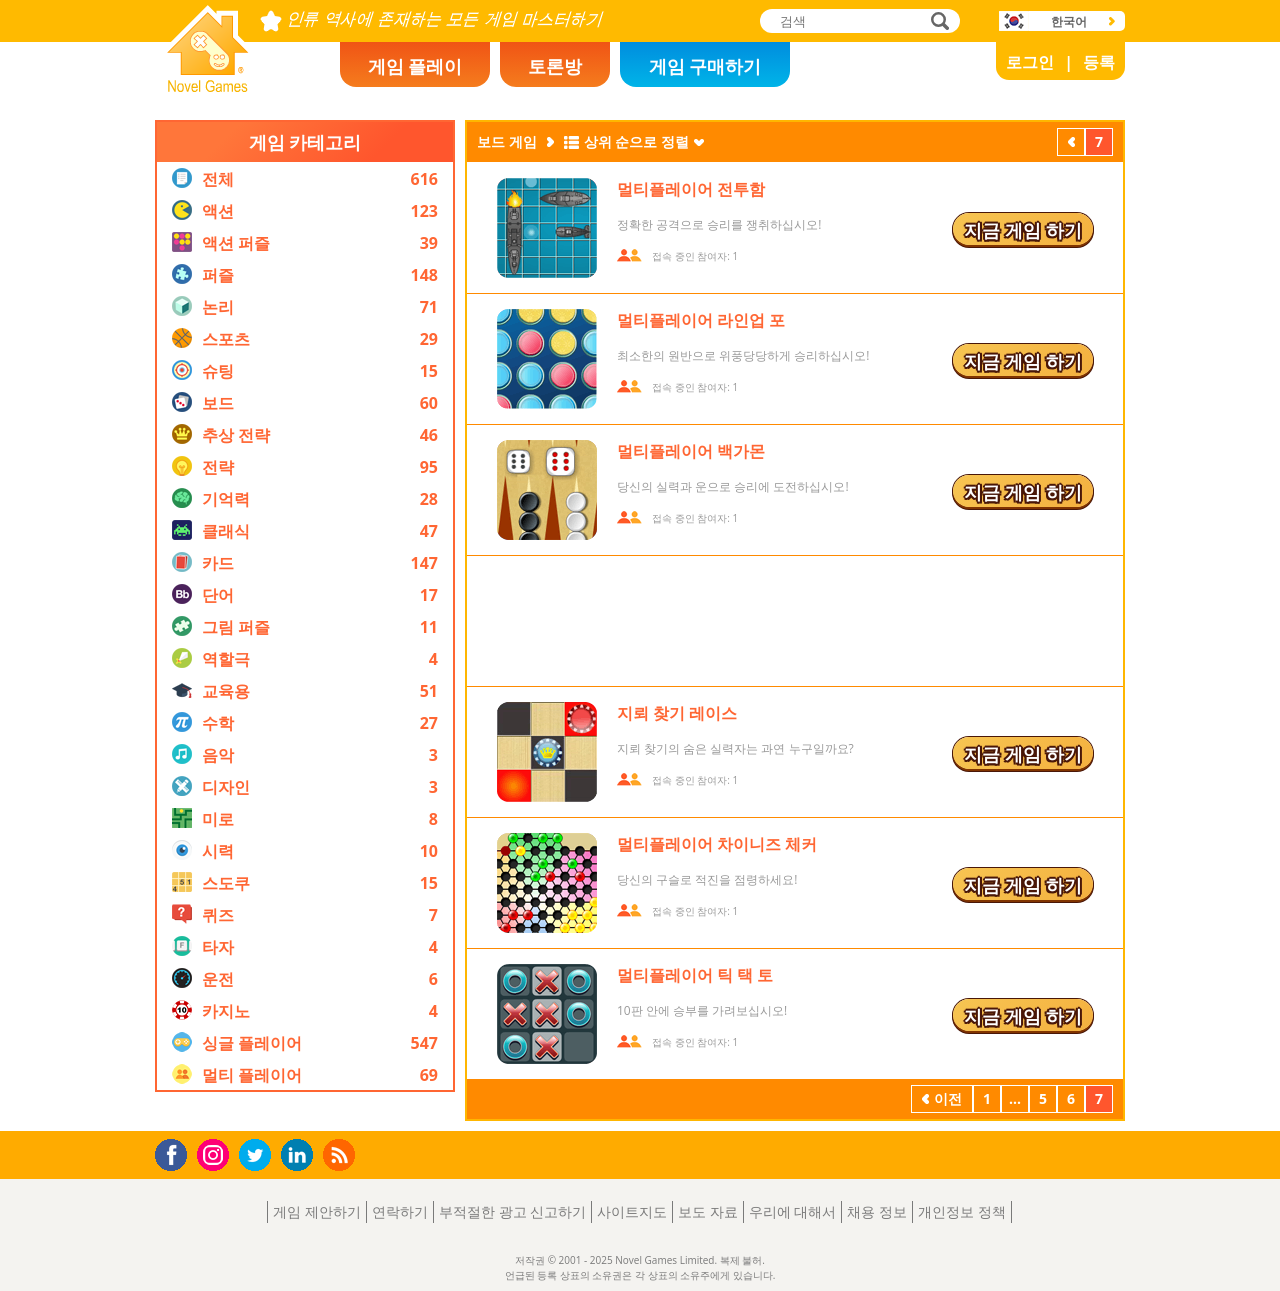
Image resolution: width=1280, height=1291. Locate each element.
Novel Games (205, 86)
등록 (1099, 62)
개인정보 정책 (962, 1211)
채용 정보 (877, 1211)
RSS (341, 1154)
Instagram (216, 1153)
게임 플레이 (415, 66)
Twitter (259, 1156)
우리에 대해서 (793, 1211)
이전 (1071, 144)
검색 (937, 22)
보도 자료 (708, 1211)
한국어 (1069, 21)
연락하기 (400, 1211)
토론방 (555, 66)
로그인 (1030, 62)
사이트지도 (632, 1211)
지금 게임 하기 (1022, 230)
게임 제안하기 (317, 1211)
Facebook (176, 1152)
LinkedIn (300, 1155)
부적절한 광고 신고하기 (512, 1211)
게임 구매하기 (705, 66)
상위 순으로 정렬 (636, 141)
